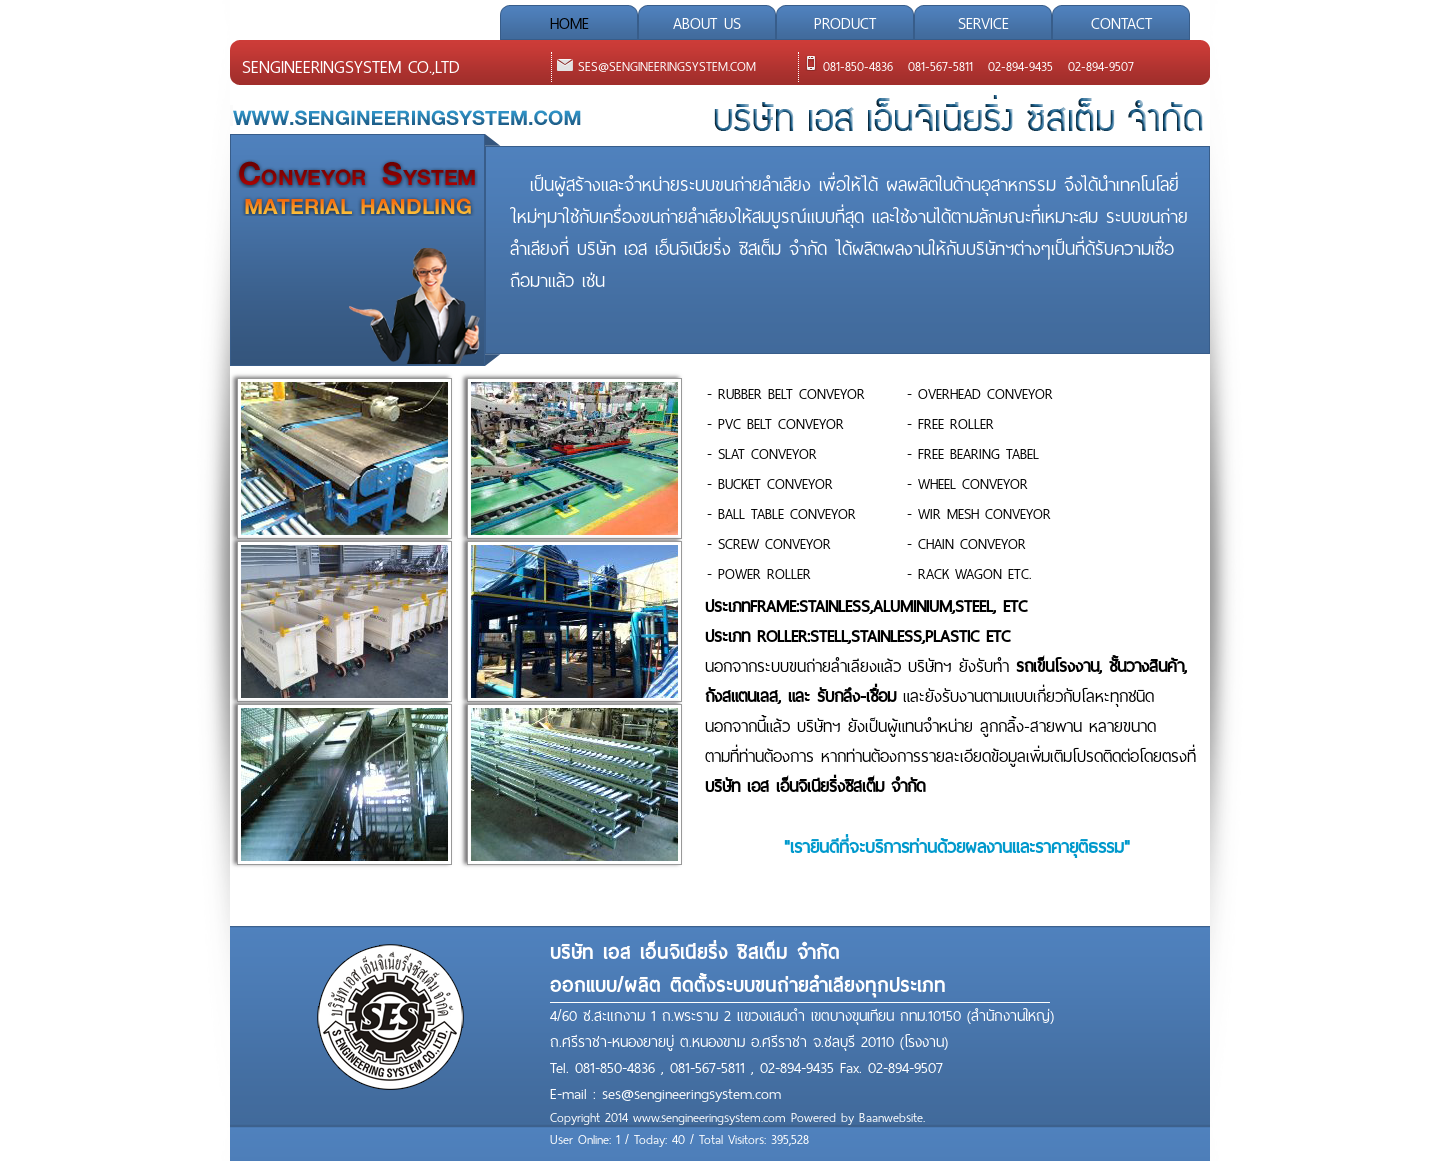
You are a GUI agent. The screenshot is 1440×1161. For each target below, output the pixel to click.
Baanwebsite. (892, 1118)
